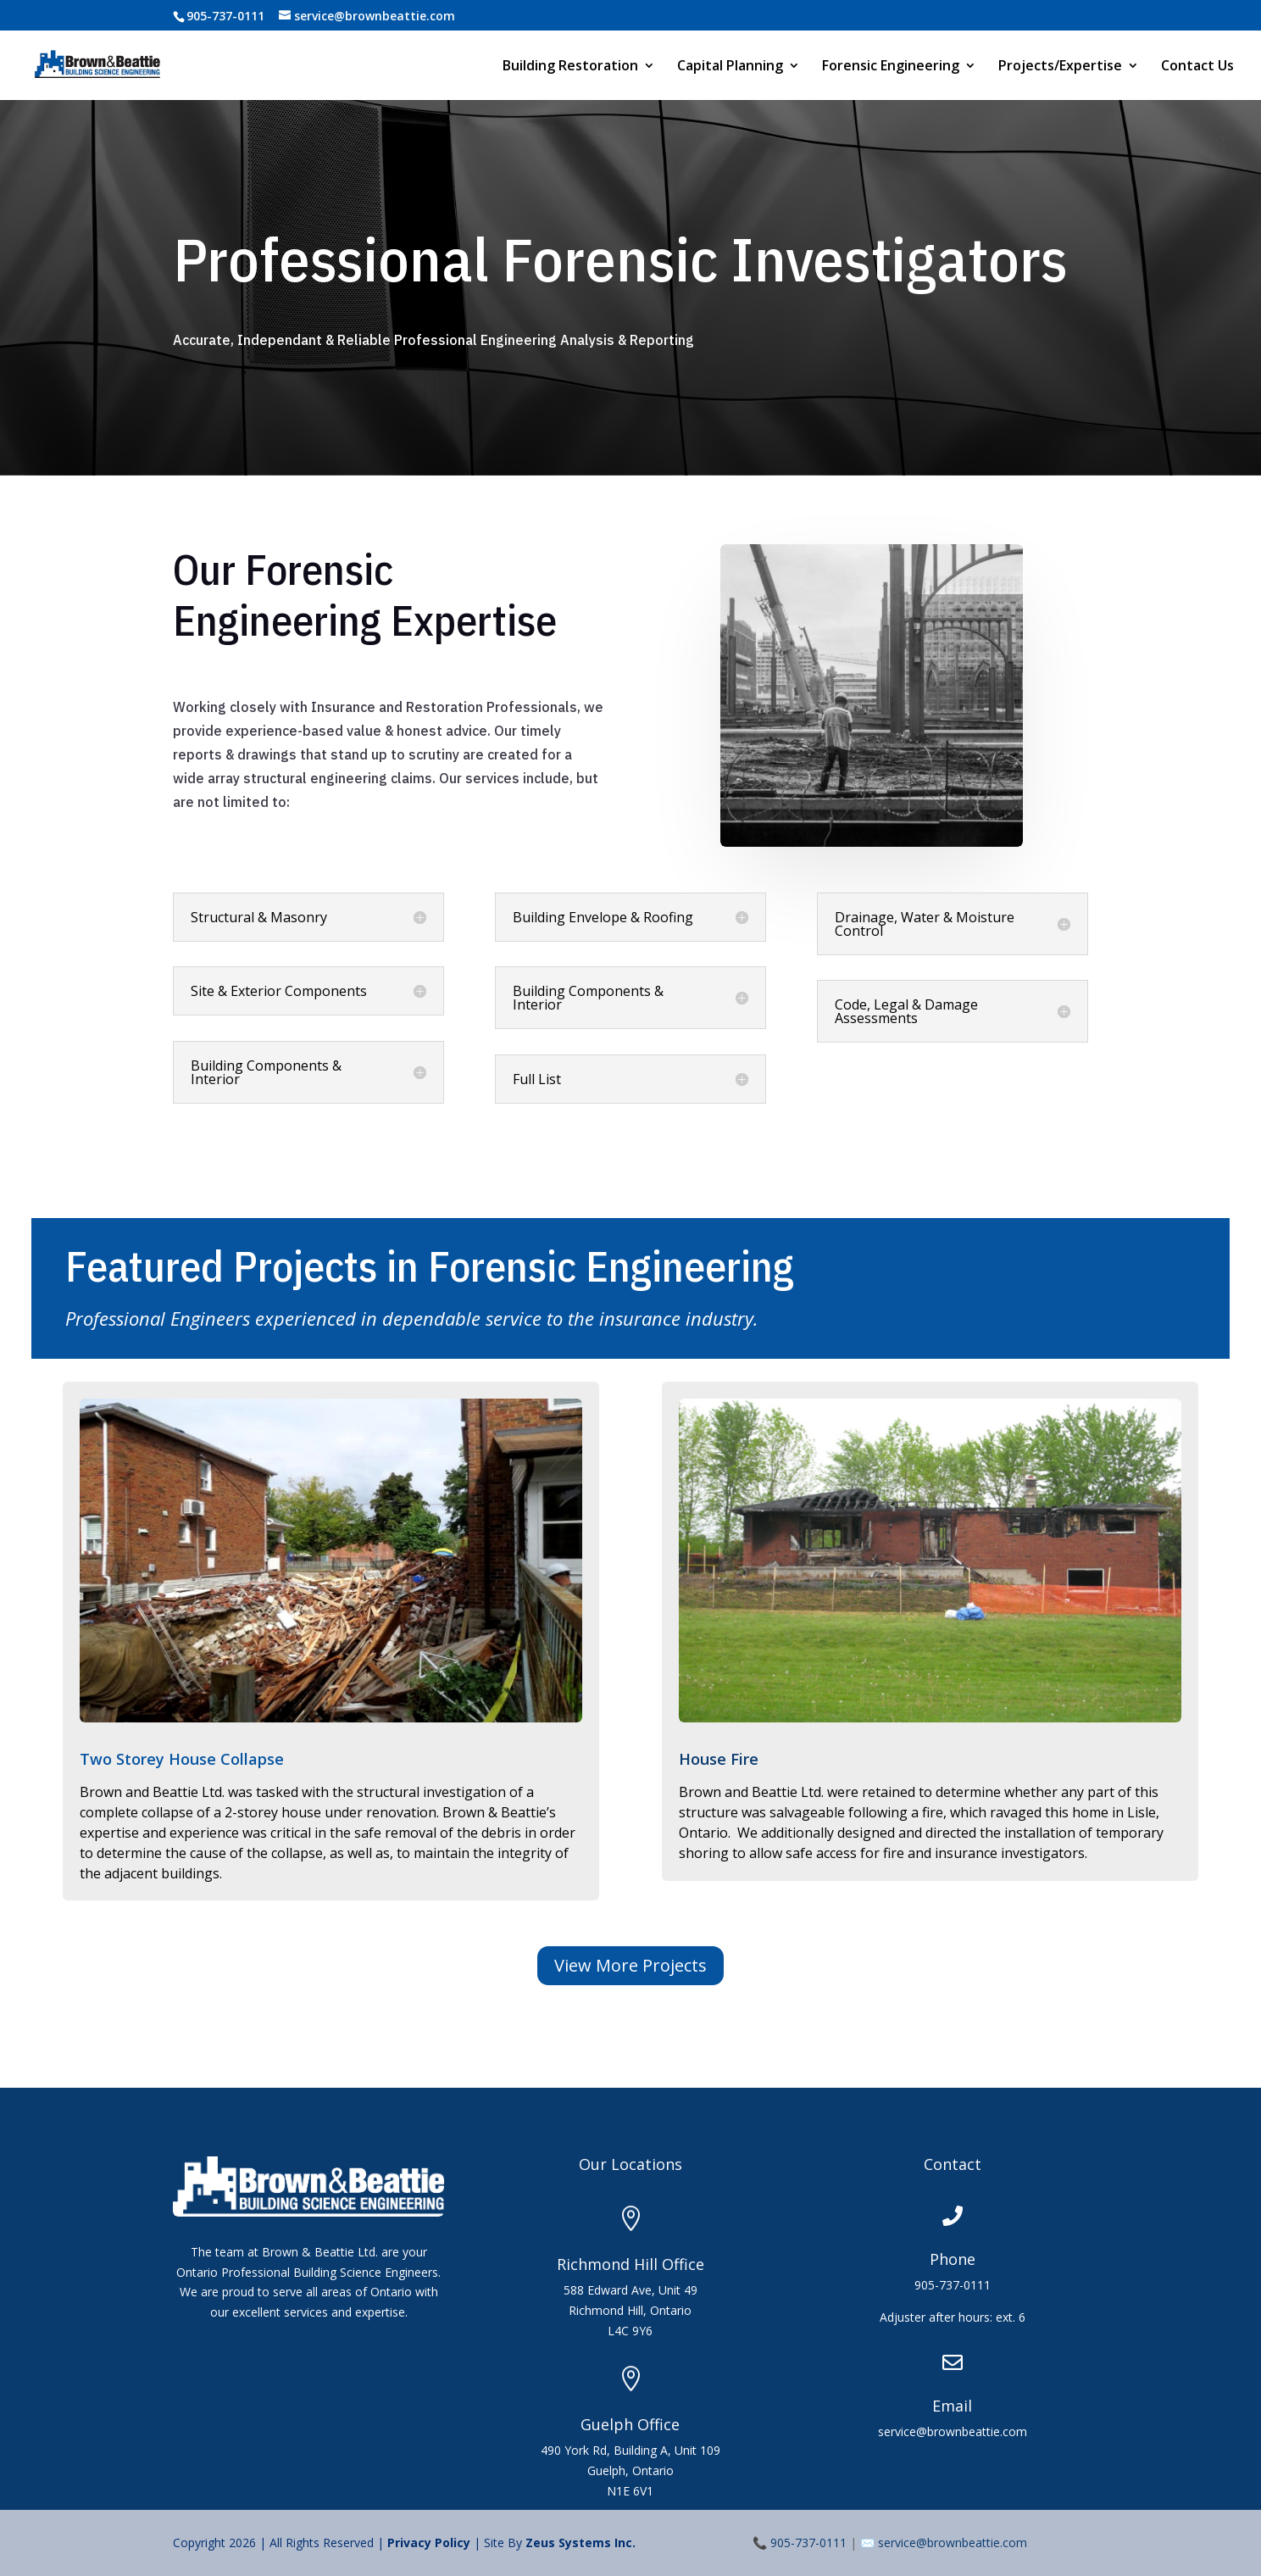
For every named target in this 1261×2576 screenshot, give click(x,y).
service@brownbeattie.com (952, 2542)
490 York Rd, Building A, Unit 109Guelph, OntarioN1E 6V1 (630, 2470)
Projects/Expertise (1060, 67)
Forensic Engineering (890, 67)
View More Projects (630, 1965)
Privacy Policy (430, 2542)
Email (952, 2405)
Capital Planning (730, 67)
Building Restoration (570, 67)
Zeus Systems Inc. (580, 2542)
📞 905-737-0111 (800, 2542)
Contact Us (1197, 67)
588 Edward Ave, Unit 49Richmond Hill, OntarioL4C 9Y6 (630, 2310)
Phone (952, 2259)
